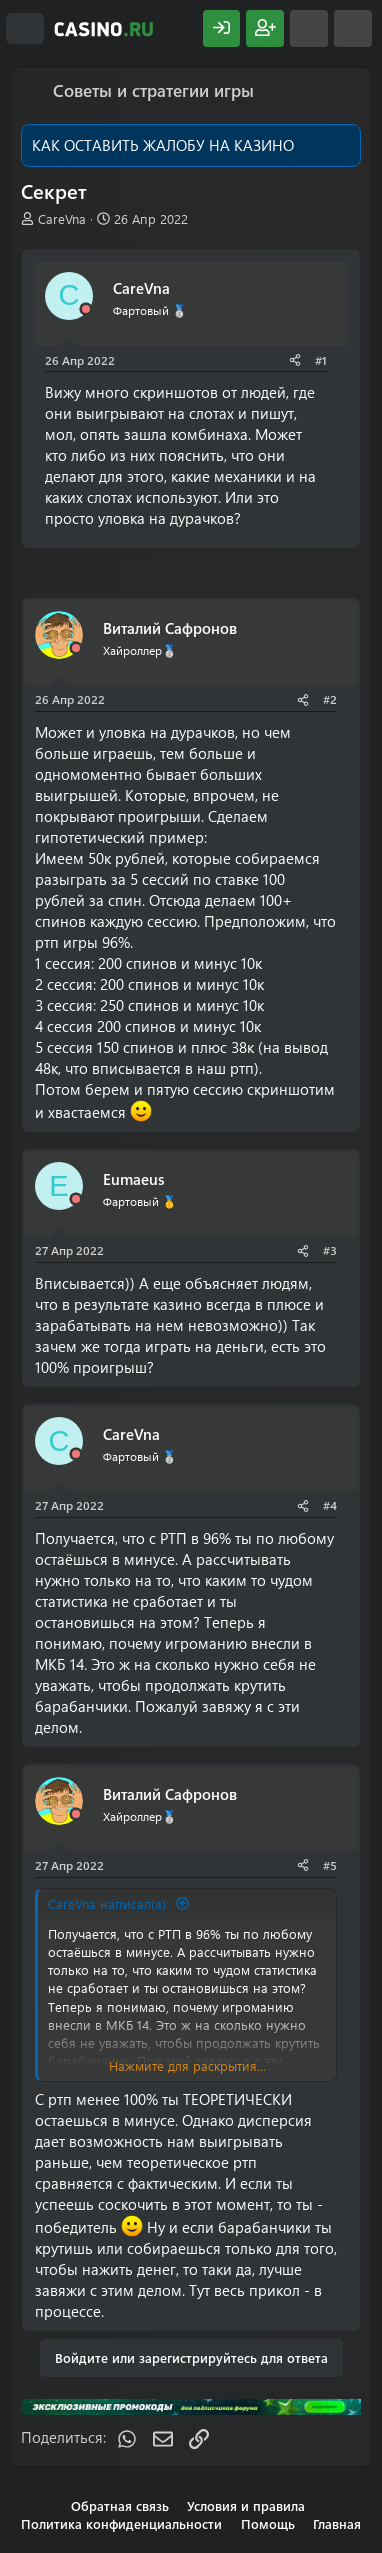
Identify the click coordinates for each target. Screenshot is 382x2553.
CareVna (62, 218)
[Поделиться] (295, 360)
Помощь (268, 2523)
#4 (330, 1505)
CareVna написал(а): (108, 1903)
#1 (321, 360)
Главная (337, 2523)
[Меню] (25, 29)
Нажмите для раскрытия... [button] (187, 2065)
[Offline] (86, 309)
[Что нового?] (309, 28)
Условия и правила (246, 2505)
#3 (330, 1250)
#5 (330, 1865)
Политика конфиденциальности (121, 2523)
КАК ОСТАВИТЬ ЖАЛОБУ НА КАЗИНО (163, 145)
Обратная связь (120, 2505)
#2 (330, 699)
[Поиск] (353, 28)
